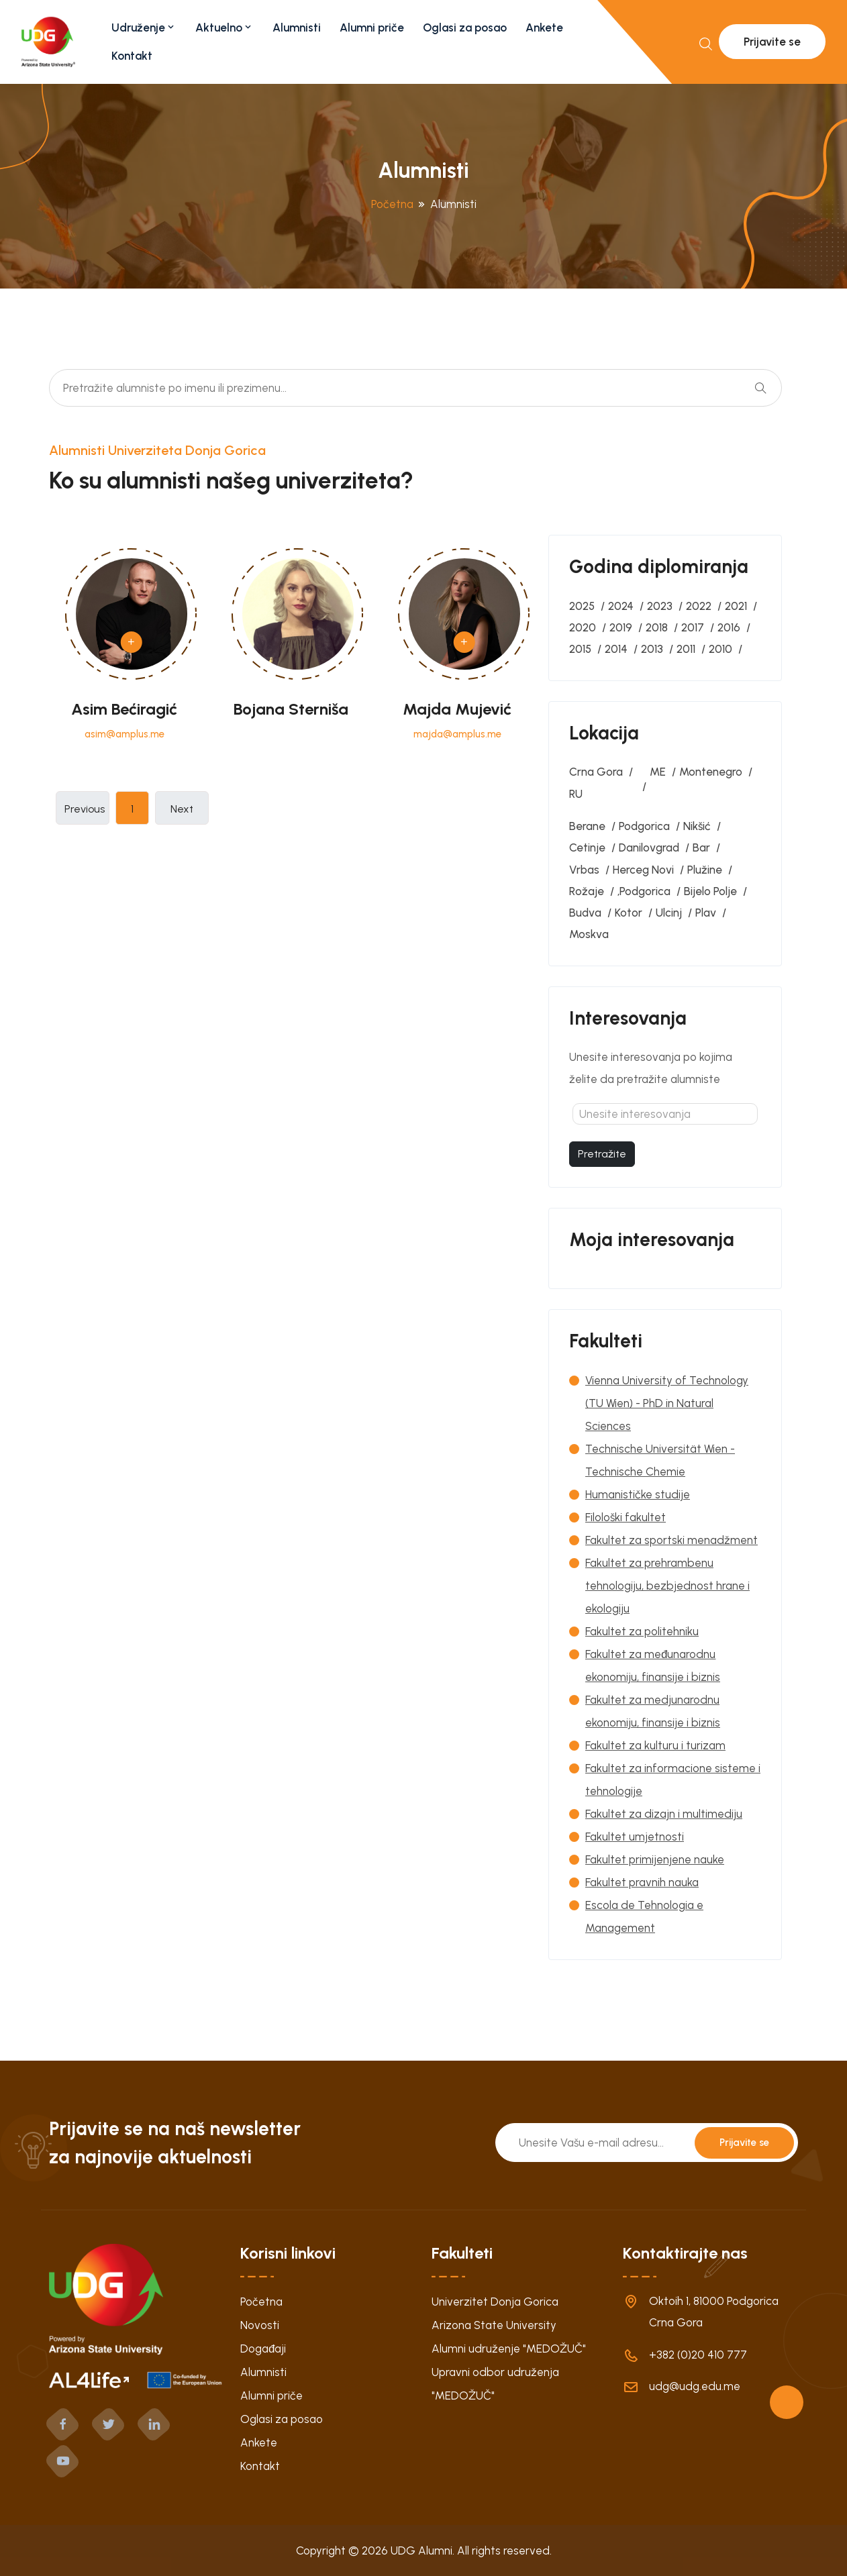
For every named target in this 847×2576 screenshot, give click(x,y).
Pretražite (602, 1153)
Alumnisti (296, 27)
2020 (582, 627)
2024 (621, 606)
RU (576, 794)
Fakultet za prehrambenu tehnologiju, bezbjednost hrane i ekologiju (667, 1585)
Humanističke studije (637, 1494)
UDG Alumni (421, 2550)
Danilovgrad (649, 847)
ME (658, 771)
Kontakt (131, 55)
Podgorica (644, 826)
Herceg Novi (643, 869)
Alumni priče (372, 27)
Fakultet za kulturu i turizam (655, 1745)
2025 (582, 606)
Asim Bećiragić (124, 709)
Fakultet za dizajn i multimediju (663, 1813)
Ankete (544, 27)
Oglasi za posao (465, 27)
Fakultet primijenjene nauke (654, 1859)
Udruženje (144, 27)
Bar (701, 847)
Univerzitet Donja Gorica (495, 2301)
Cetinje (587, 847)
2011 (686, 649)
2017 (692, 627)
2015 (580, 649)
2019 (620, 627)
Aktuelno (224, 27)
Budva (585, 912)
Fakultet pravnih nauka (642, 1882)
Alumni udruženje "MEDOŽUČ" (509, 2348)
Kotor (628, 912)
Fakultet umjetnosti (634, 1836)
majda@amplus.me (457, 734)
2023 (659, 606)
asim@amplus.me (124, 734)
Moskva (589, 934)
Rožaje (586, 891)
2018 (657, 627)
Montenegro (710, 771)
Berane (587, 826)
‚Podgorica (643, 891)
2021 (736, 606)
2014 (616, 649)
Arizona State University (494, 2325)
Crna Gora (596, 771)
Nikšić (697, 826)
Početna (392, 204)
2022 (698, 606)
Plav (705, 912)
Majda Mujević (457, 709)
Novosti (259, 2325)
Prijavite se (772, 41)
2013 (652, 649)
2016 (728, 627)
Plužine (704, 869)
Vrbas (584, 869)
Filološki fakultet (625, 1517)
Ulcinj (669, 912)
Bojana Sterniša (291, 709)
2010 (720, 649)
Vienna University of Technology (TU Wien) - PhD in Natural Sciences (666, 1403)
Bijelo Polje (710, 891)
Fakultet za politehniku (642, 1631)
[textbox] (665, 1114)
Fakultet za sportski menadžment (671, 1540)
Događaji (263, 2348)
